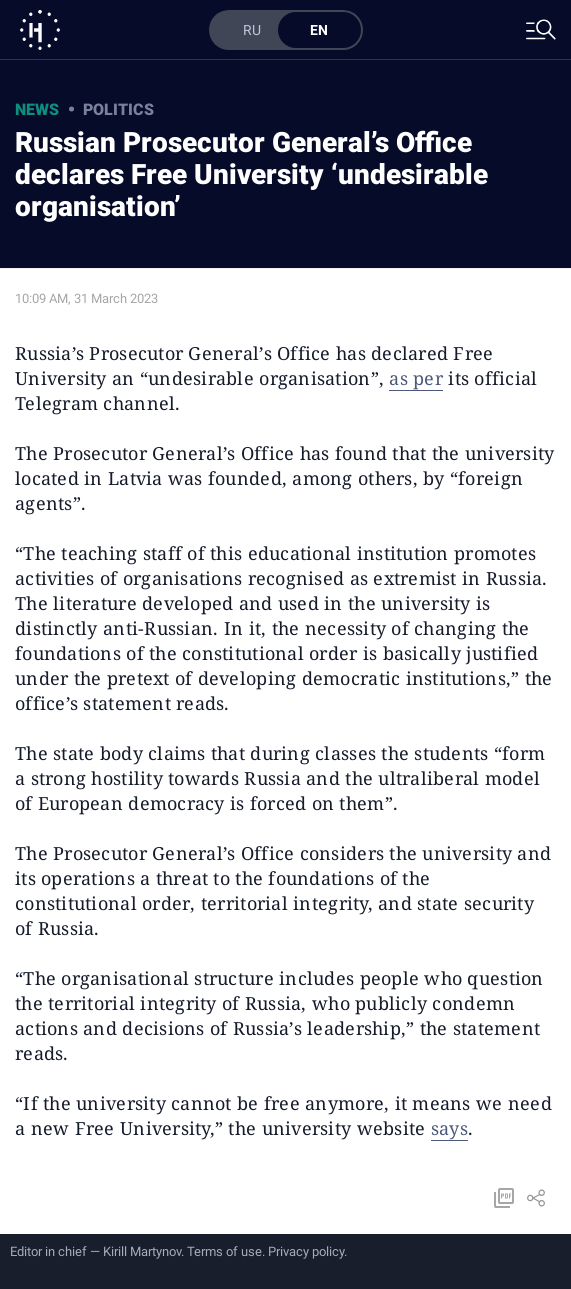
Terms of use (224, 1251)
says (449, 1128)
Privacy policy (306, 1251)
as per (416, 378)
